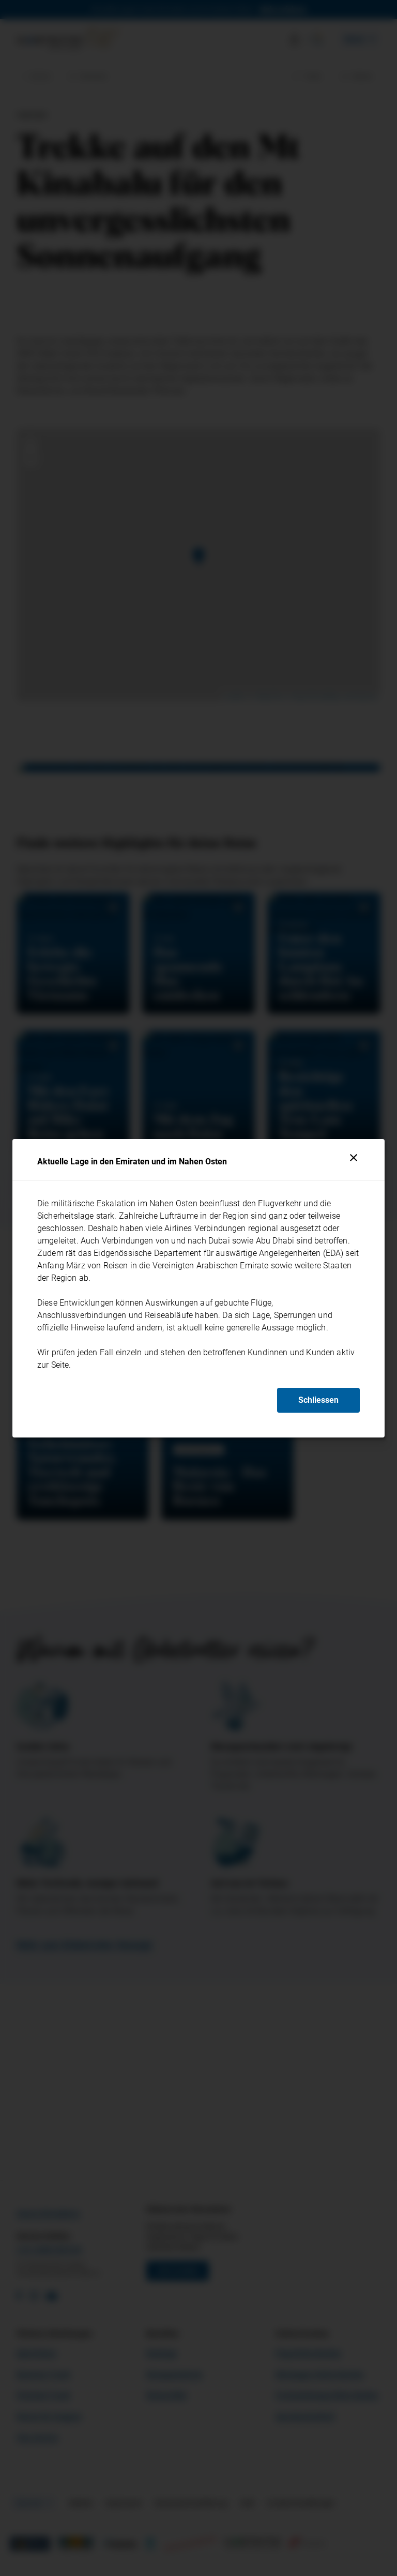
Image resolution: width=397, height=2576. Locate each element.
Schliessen (318, 1400)
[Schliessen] (353, 1157)
